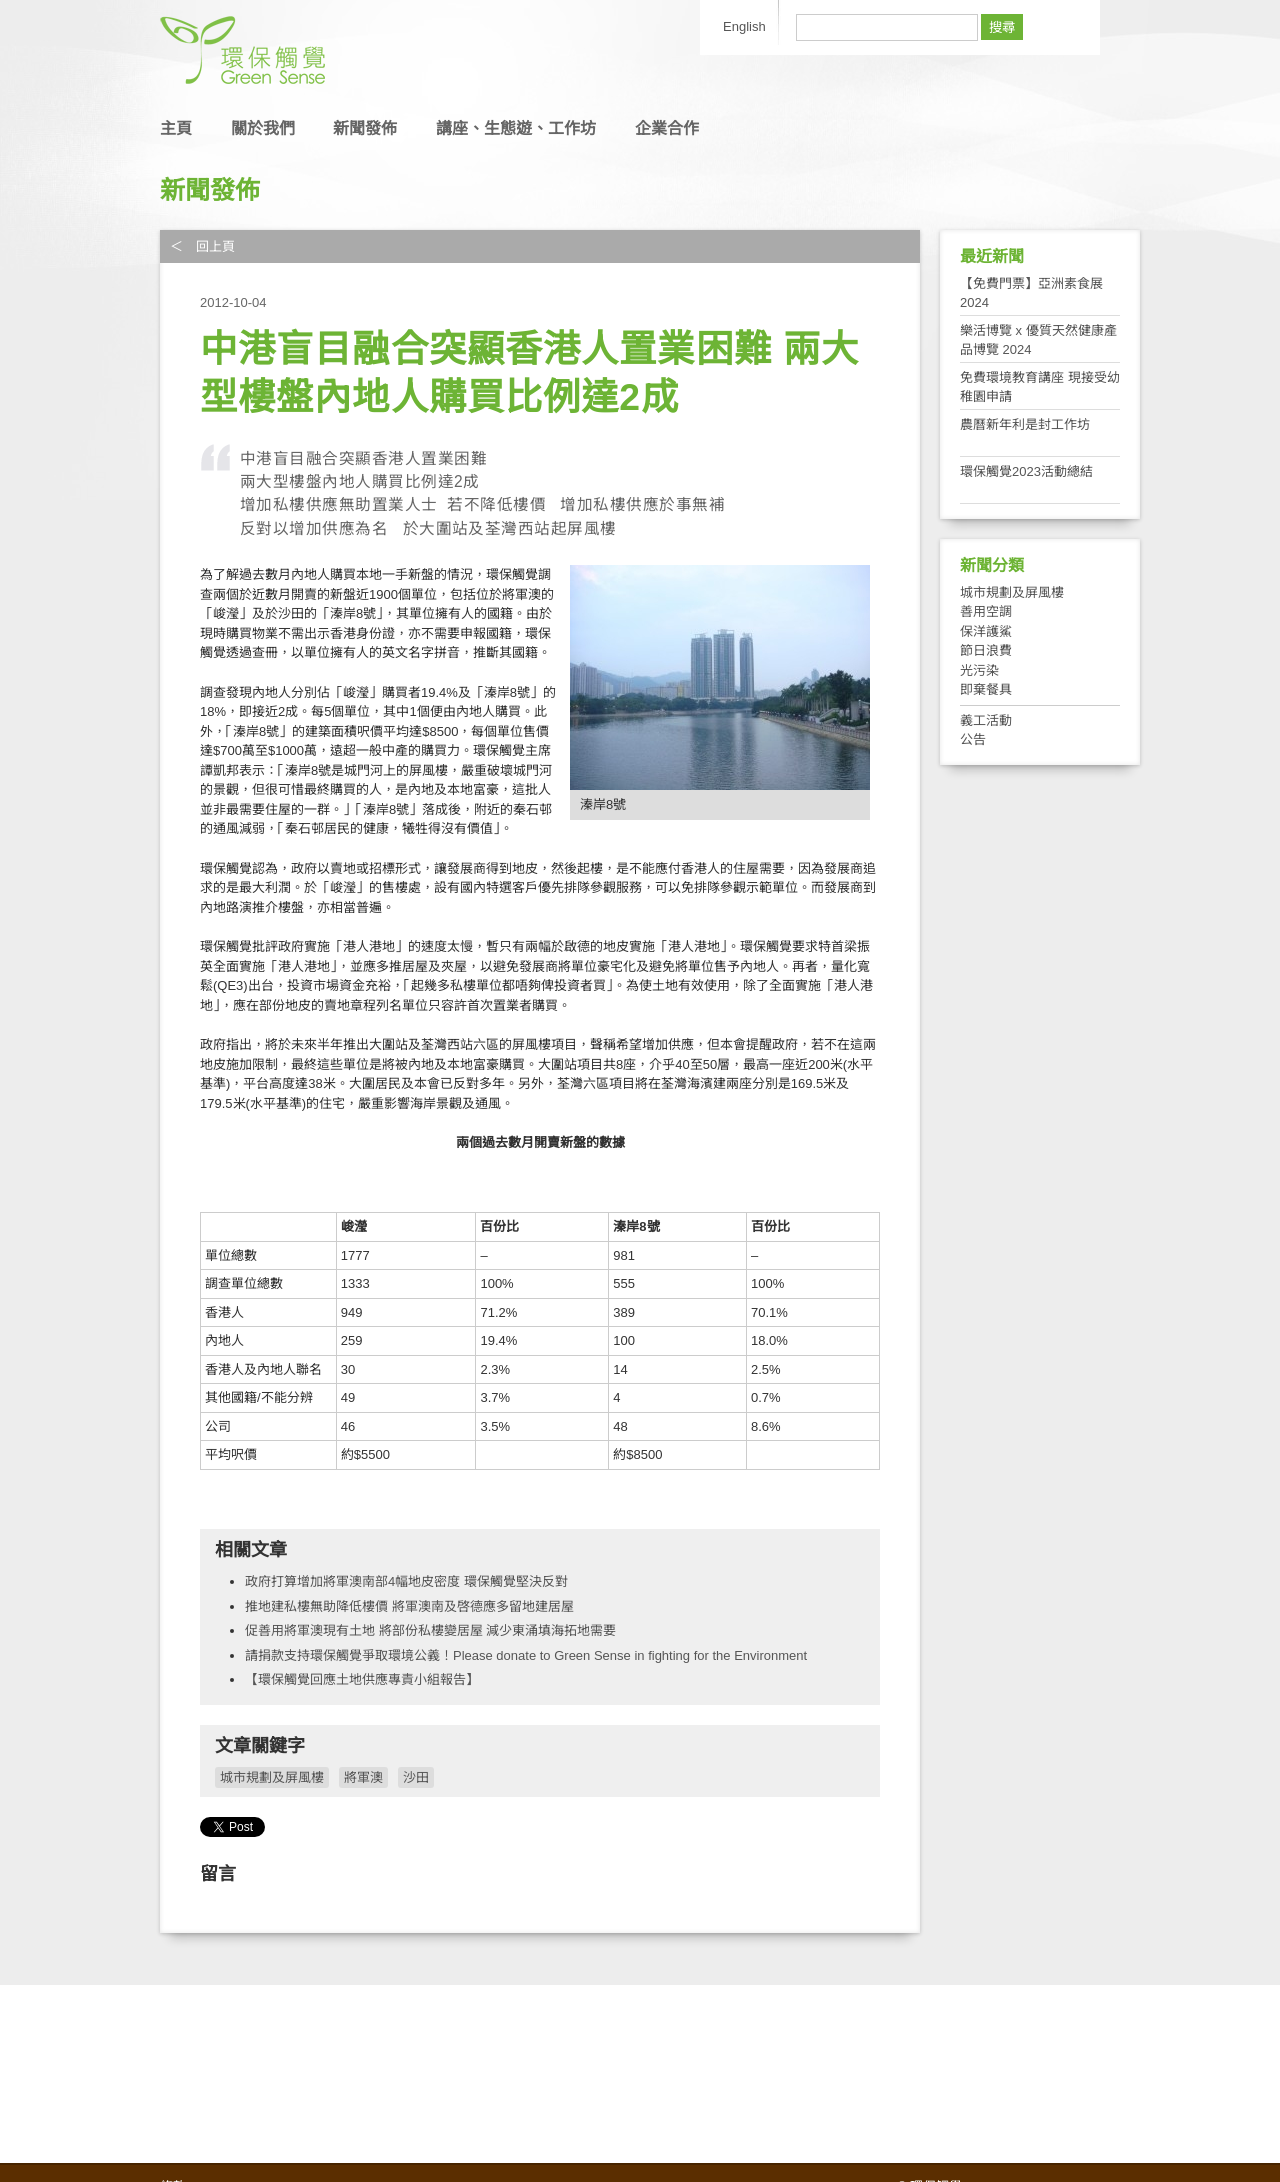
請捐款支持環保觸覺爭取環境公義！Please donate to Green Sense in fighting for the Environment (526, 1655)
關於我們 (263, 128)
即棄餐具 (986, 689)
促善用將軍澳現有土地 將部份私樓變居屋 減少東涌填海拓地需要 (430, 1630)
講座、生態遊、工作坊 (516, 128)
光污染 (979, 670)
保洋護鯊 (986, 631)
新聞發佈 (365, 128)
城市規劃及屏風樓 (272, 1777)
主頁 (176, 128)
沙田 (416, 1777)
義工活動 (986, 720)
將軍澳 (363, 1777)
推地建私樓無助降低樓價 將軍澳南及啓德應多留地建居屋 (409, 1606)
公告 (973, 739)
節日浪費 (986, 650)
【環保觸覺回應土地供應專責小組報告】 (362, 1679)
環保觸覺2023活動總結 (1026, 471)
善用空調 (986, 611)
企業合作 (667, 128)
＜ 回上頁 (202, 246)
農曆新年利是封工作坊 (1025, 424)
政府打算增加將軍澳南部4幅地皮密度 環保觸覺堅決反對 (406, 1581)
